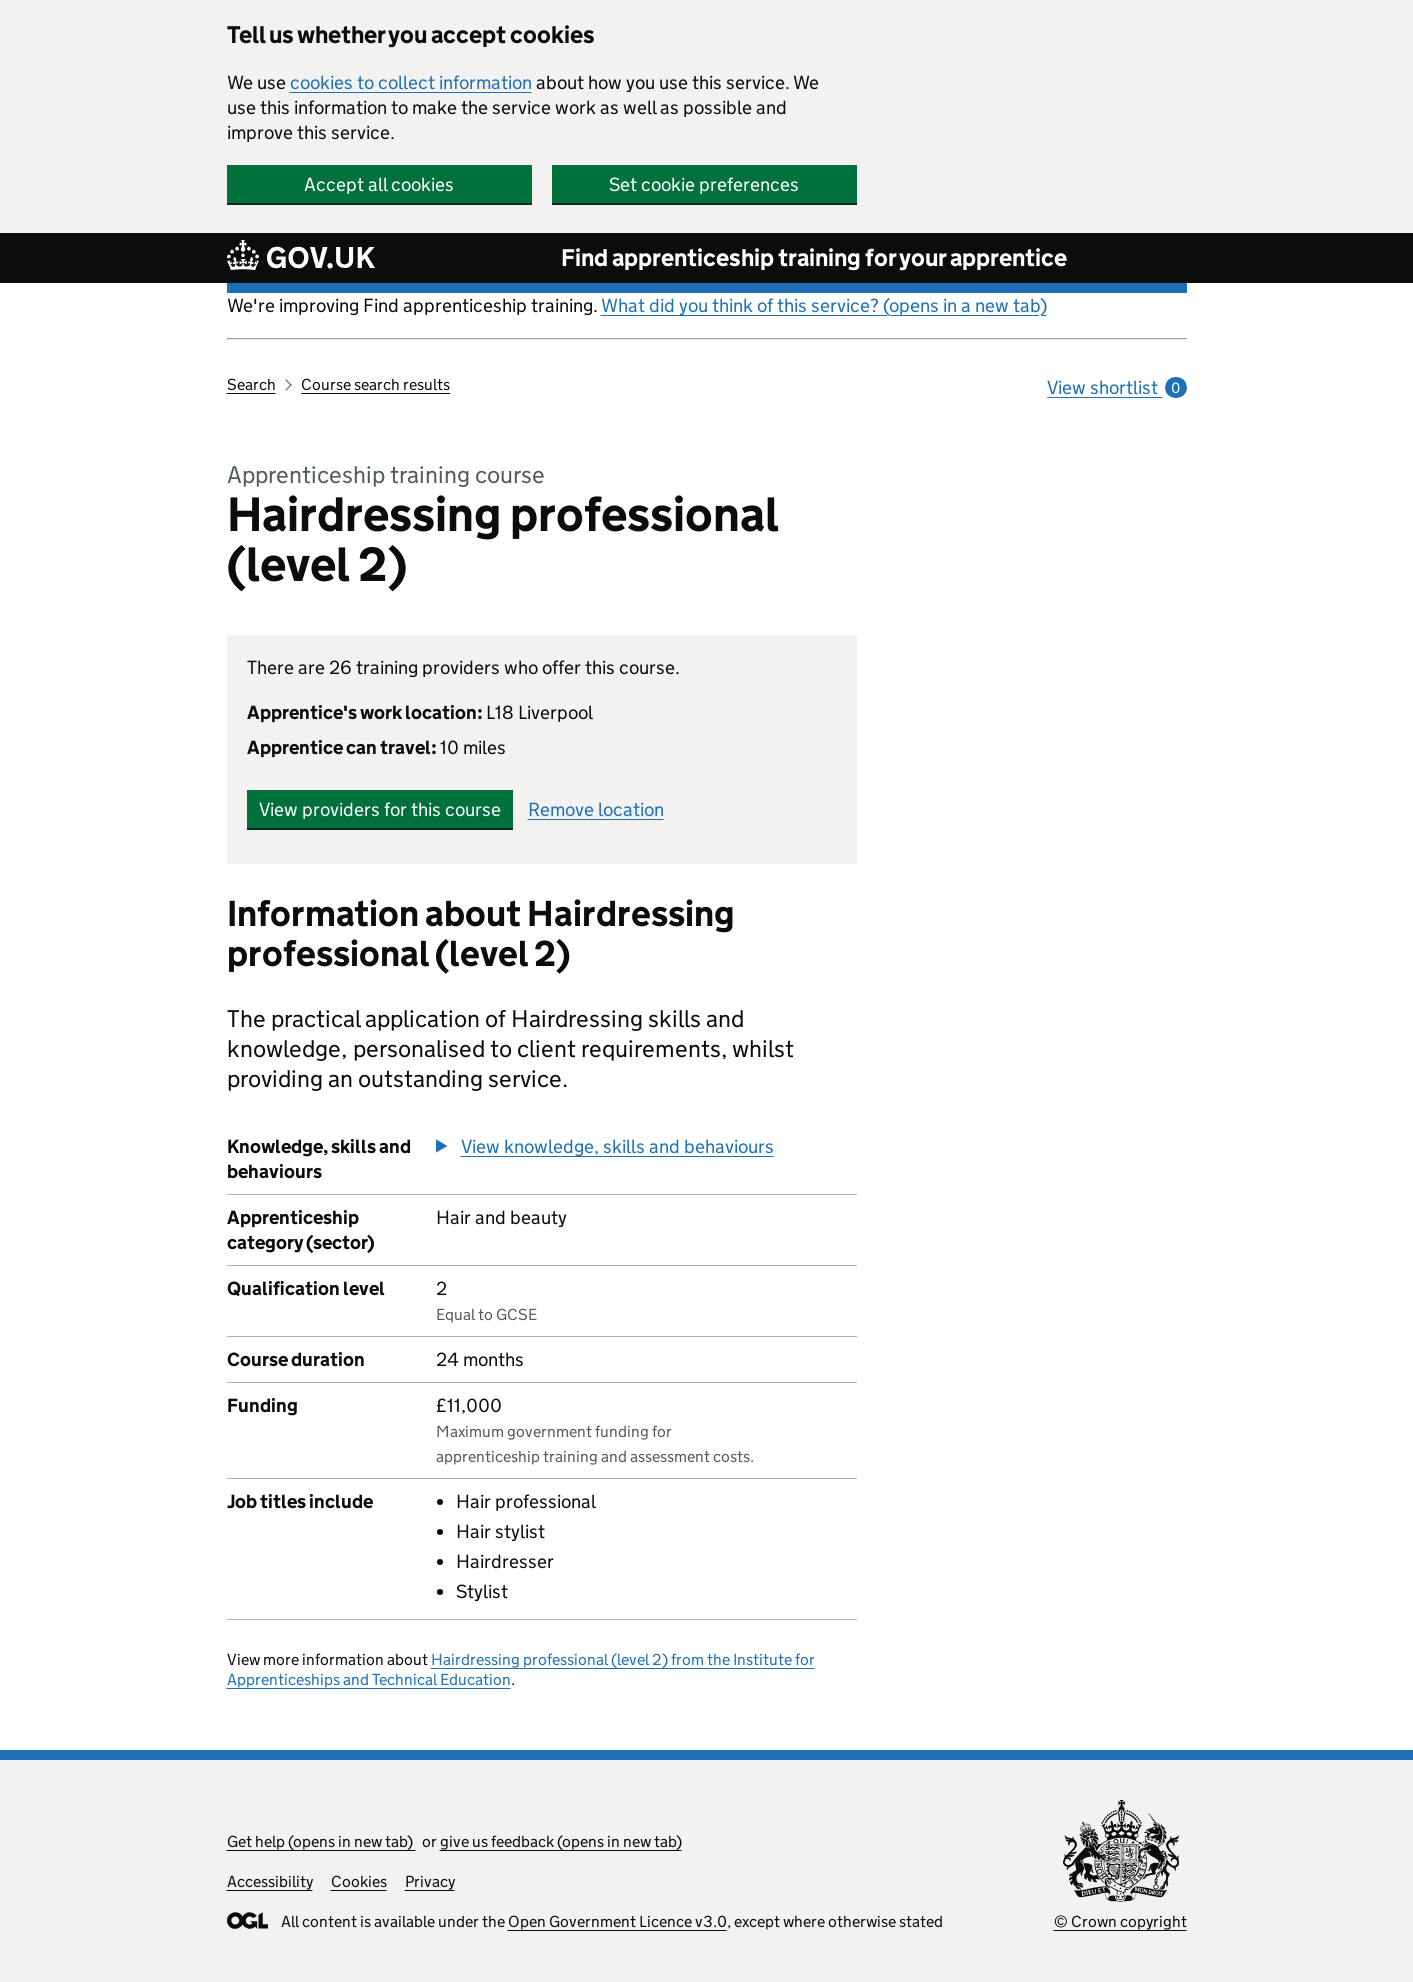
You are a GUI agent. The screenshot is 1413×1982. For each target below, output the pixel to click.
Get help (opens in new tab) (321, 1841)
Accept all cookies (379, 184)
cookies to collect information (411, 82)
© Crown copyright (1120, 1921)
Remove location (596, 809)
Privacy (430, 1881)
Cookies (359, 1881)
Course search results (375, 384)
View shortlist (1116, 387)
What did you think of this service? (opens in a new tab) (824, 305)
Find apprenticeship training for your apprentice (814, 257)
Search (251, 384)
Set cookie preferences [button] (704, 184)
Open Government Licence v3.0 (617, 1921)
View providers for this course (380, 809)
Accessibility (270, 1881)
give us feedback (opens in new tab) (561, 1841)
